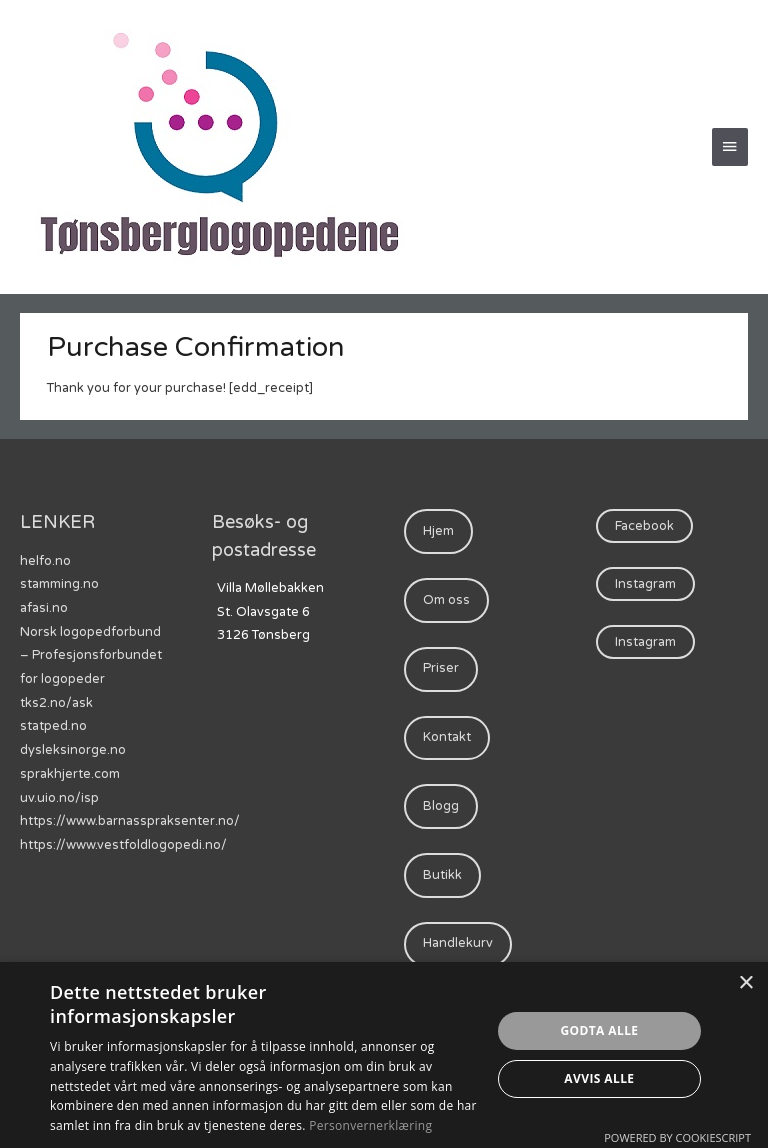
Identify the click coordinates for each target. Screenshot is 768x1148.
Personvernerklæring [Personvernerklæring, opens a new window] (370, 1125)
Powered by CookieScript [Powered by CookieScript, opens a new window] (677, 1137)
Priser (441, 668)
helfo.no (45, 561)
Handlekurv (458, 943)
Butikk (442, 875)
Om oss (446, 600)
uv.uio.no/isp (59, 798)
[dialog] (384, 1055)
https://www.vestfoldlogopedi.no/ (123, 845)
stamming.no (59, 584)
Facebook (644, 526)
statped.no (53, 726)
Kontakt (447, 737)
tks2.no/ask (56, 703)
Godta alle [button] (599, 1030)
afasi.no (44, 608)
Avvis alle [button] (599, 1078)
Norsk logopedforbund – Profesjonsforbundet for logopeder (91, 655)
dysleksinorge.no (73, 750)
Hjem (438, 531)
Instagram (645, 584)
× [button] (745, 983)
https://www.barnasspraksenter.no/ (130, 821)
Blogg (441, 806)
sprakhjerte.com (70, 774)
